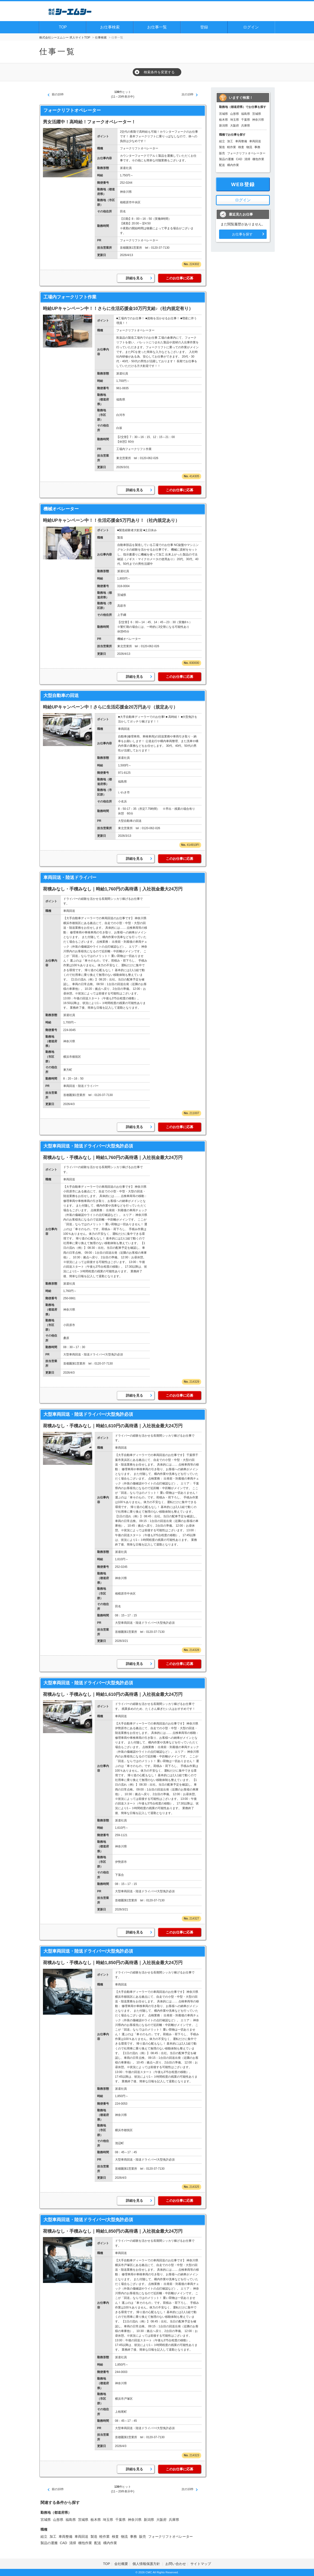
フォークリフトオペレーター (72, 110)
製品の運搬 (49, 2543)
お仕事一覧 (157, 27)
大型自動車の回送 (61, 695)
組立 (43, 2536)
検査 (115, 2536)
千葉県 (120, 2520)
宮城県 (45, 2520)
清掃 (72, 2543)
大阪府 (161, 2520)
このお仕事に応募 (179, 278)
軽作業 (104, 2536)
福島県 (70, 2520)
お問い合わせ (175, 2564)
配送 (97, 2543)
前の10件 (58, 94)
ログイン (251, 27)
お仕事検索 (110, 27)
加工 (53, 2536)
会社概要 (121, 2564)
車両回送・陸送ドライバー (69, 877)
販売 (142, 2536)
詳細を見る (134, 278)
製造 (94, 2536)
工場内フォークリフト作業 (69, 297)
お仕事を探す (242, 234)
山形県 (58, 2520)
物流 (124, 2536)
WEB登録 (243, 184)
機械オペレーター (61, 508)
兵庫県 (174, 2520)
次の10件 (188, 94)
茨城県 (83, 2520)
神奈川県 (135, 2520)
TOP (63, 27)
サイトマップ (200, 2564)
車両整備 (65, 2536)
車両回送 (81, 2536)
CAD (63, 2543)
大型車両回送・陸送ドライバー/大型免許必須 (88, 1146)
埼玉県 (108, 2520)
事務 (133, 2536)
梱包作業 (85, 2543)
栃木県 (96, 2520)
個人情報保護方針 (146, 2564)
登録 (204, 27)
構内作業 (110, 2543)
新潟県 (149, 2520)
